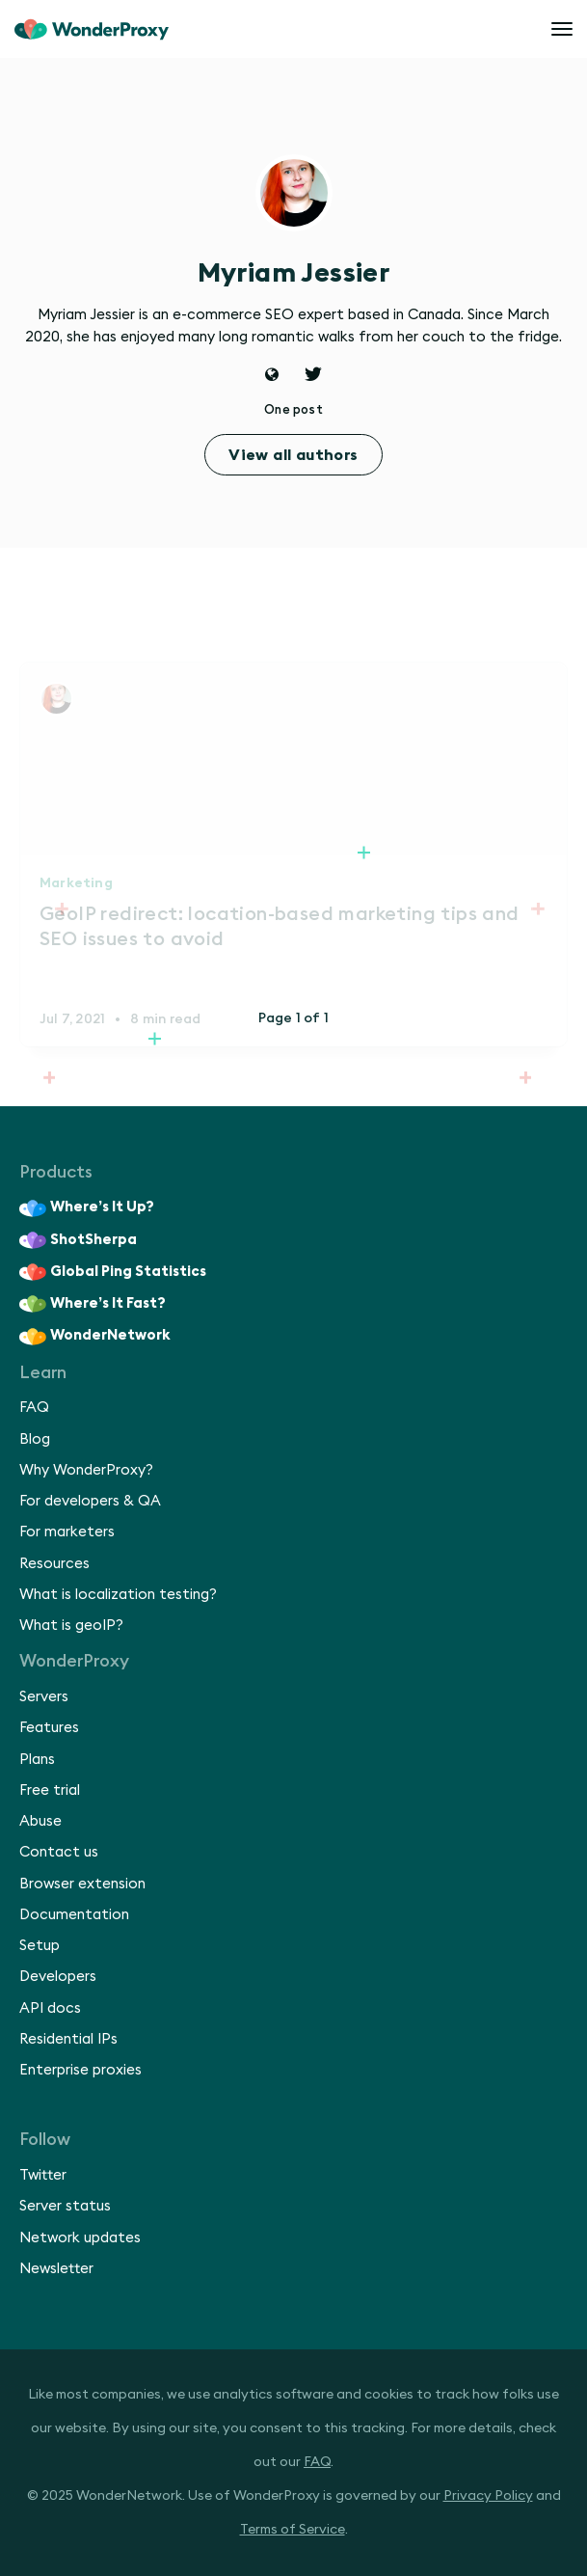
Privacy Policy (488, 2496)
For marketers (67, 1532)
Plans (37, 1759)
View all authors (293, 455)
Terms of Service (292, 2529)
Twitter (43, 2175)
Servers (43, 1697)
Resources (54, 1564)
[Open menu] (562, 29)
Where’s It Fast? (92, 1304)
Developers (57, 1976)
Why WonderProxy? (86, 1470)
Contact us (58, 1852)
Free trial (49, 1790)
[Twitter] (313, 376)
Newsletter (56, 2269)
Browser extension (82, 1884)
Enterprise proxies (80, 2070)
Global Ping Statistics (112, 1272)
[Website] (272, 376)
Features (49, 1728)
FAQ (34, 1407)
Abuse (40, 1821)
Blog (34, 1439)
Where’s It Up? (86, 1208)
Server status (65, 2206)
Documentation (74, 1915)
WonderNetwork (95, 1336)
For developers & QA (90, 1501)
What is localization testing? (118, 1594)
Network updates (80, 2238)
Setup (39, 1946)
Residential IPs (68, 2039)
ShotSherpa (78, 1240)
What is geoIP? (71, 1625)
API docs (50, 2008)
